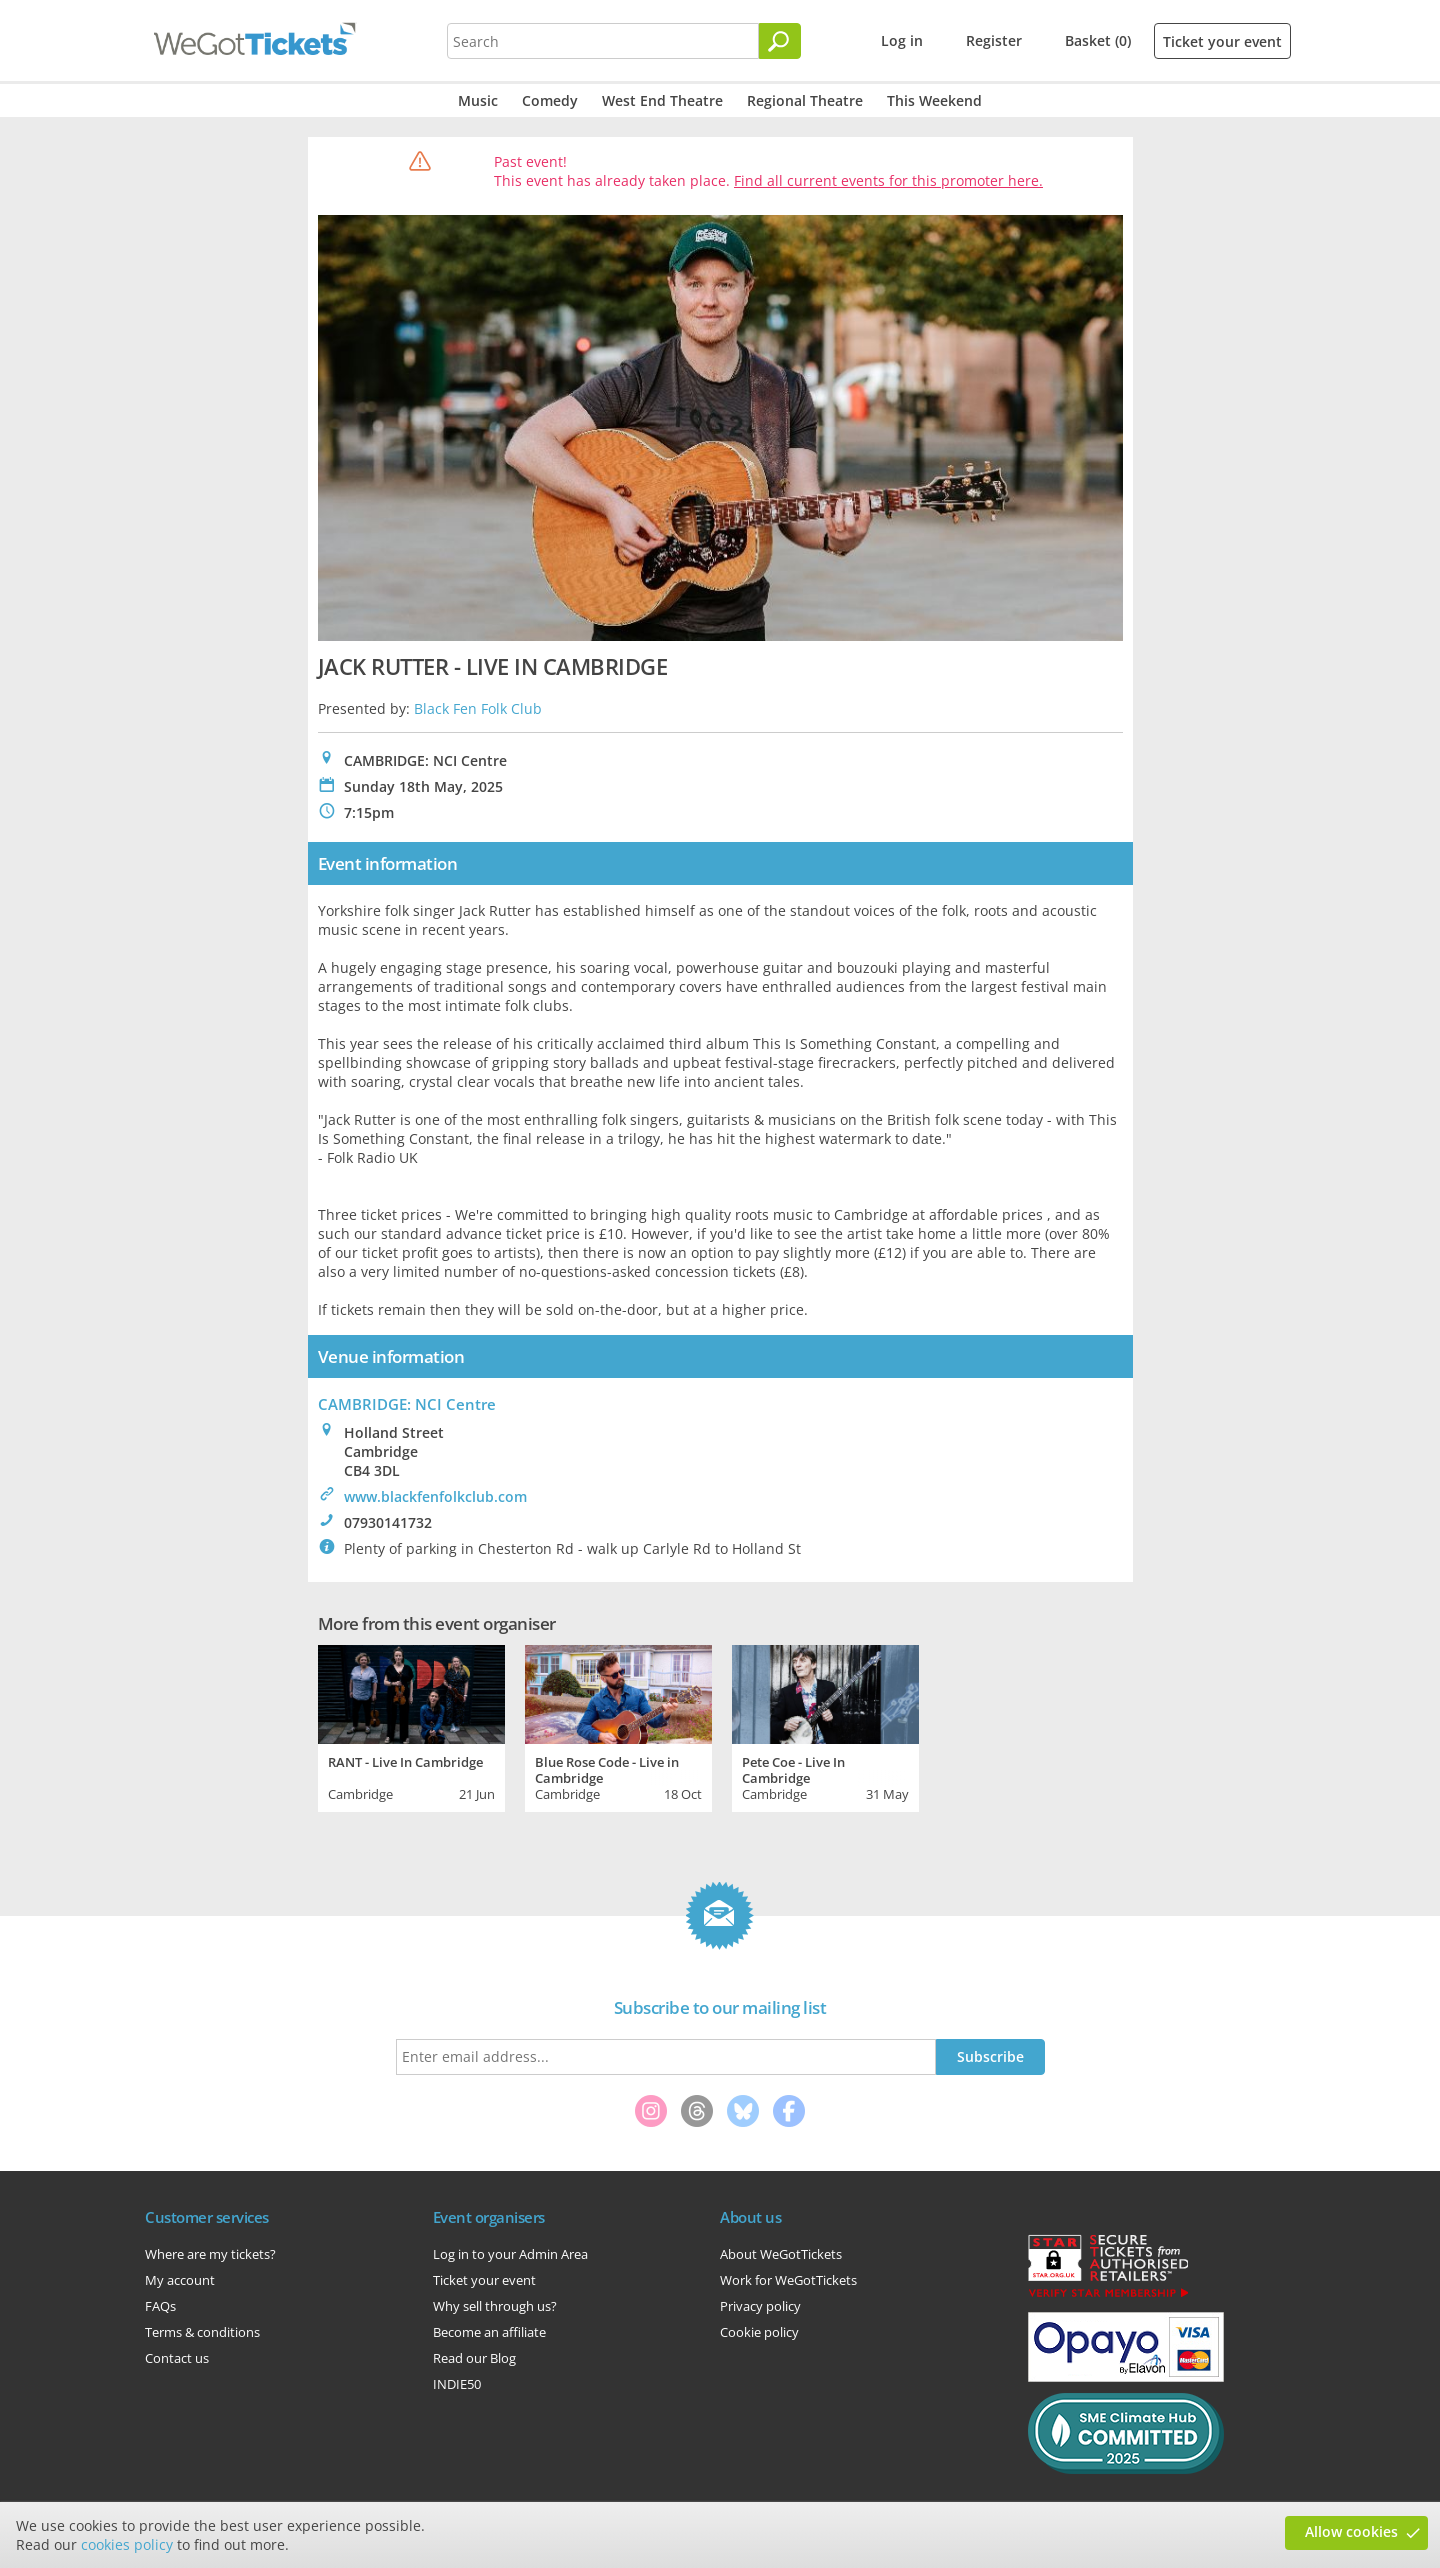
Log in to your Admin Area (510, 2254)
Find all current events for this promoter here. (888, 180)
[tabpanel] (411, 1726)
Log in (902, 40)
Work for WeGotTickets (788, 2280)
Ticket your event (1222, 41)
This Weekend (934, 100)
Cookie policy (759, 2332)
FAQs (160, 2306)
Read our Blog (474, 2358)
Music (478, 100)
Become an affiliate (489, 2332)
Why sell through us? (495, 2306)
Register (994, 40)
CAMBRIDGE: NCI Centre (407, 1404)
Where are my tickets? (210, 2254)
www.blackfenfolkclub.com (435, 1496)
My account (180, 2280)
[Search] (780, 41)
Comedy (550, 100)
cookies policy (127, 2544)
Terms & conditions (202, 2332)
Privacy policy (760, 2306)
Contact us (177, 2358)
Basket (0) (1098, 40)
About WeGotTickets (781, 2254)
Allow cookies (1351, 2531)
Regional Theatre (805, 100)
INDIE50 (457, 2384)
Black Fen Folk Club (478, 708)
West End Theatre (662, 100)
